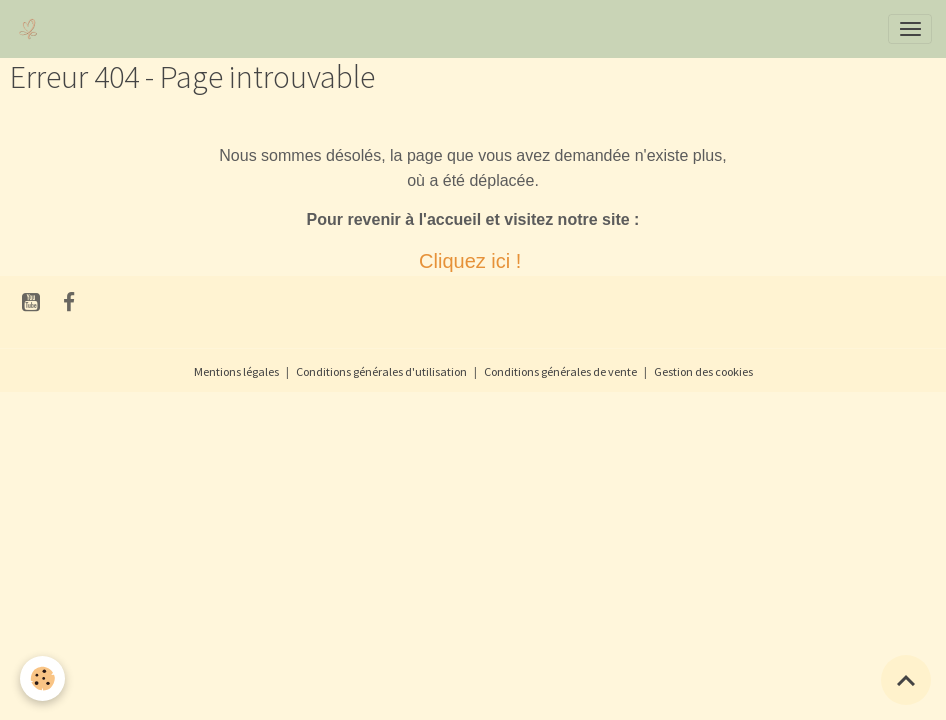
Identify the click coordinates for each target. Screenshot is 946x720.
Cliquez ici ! (473, 261)
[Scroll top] (906, 680)
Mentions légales (236, 371)
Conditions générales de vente (560, 371)
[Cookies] (42, 678)
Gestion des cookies (703, 371)
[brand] (32, 29)
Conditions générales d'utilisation (381, 371)
